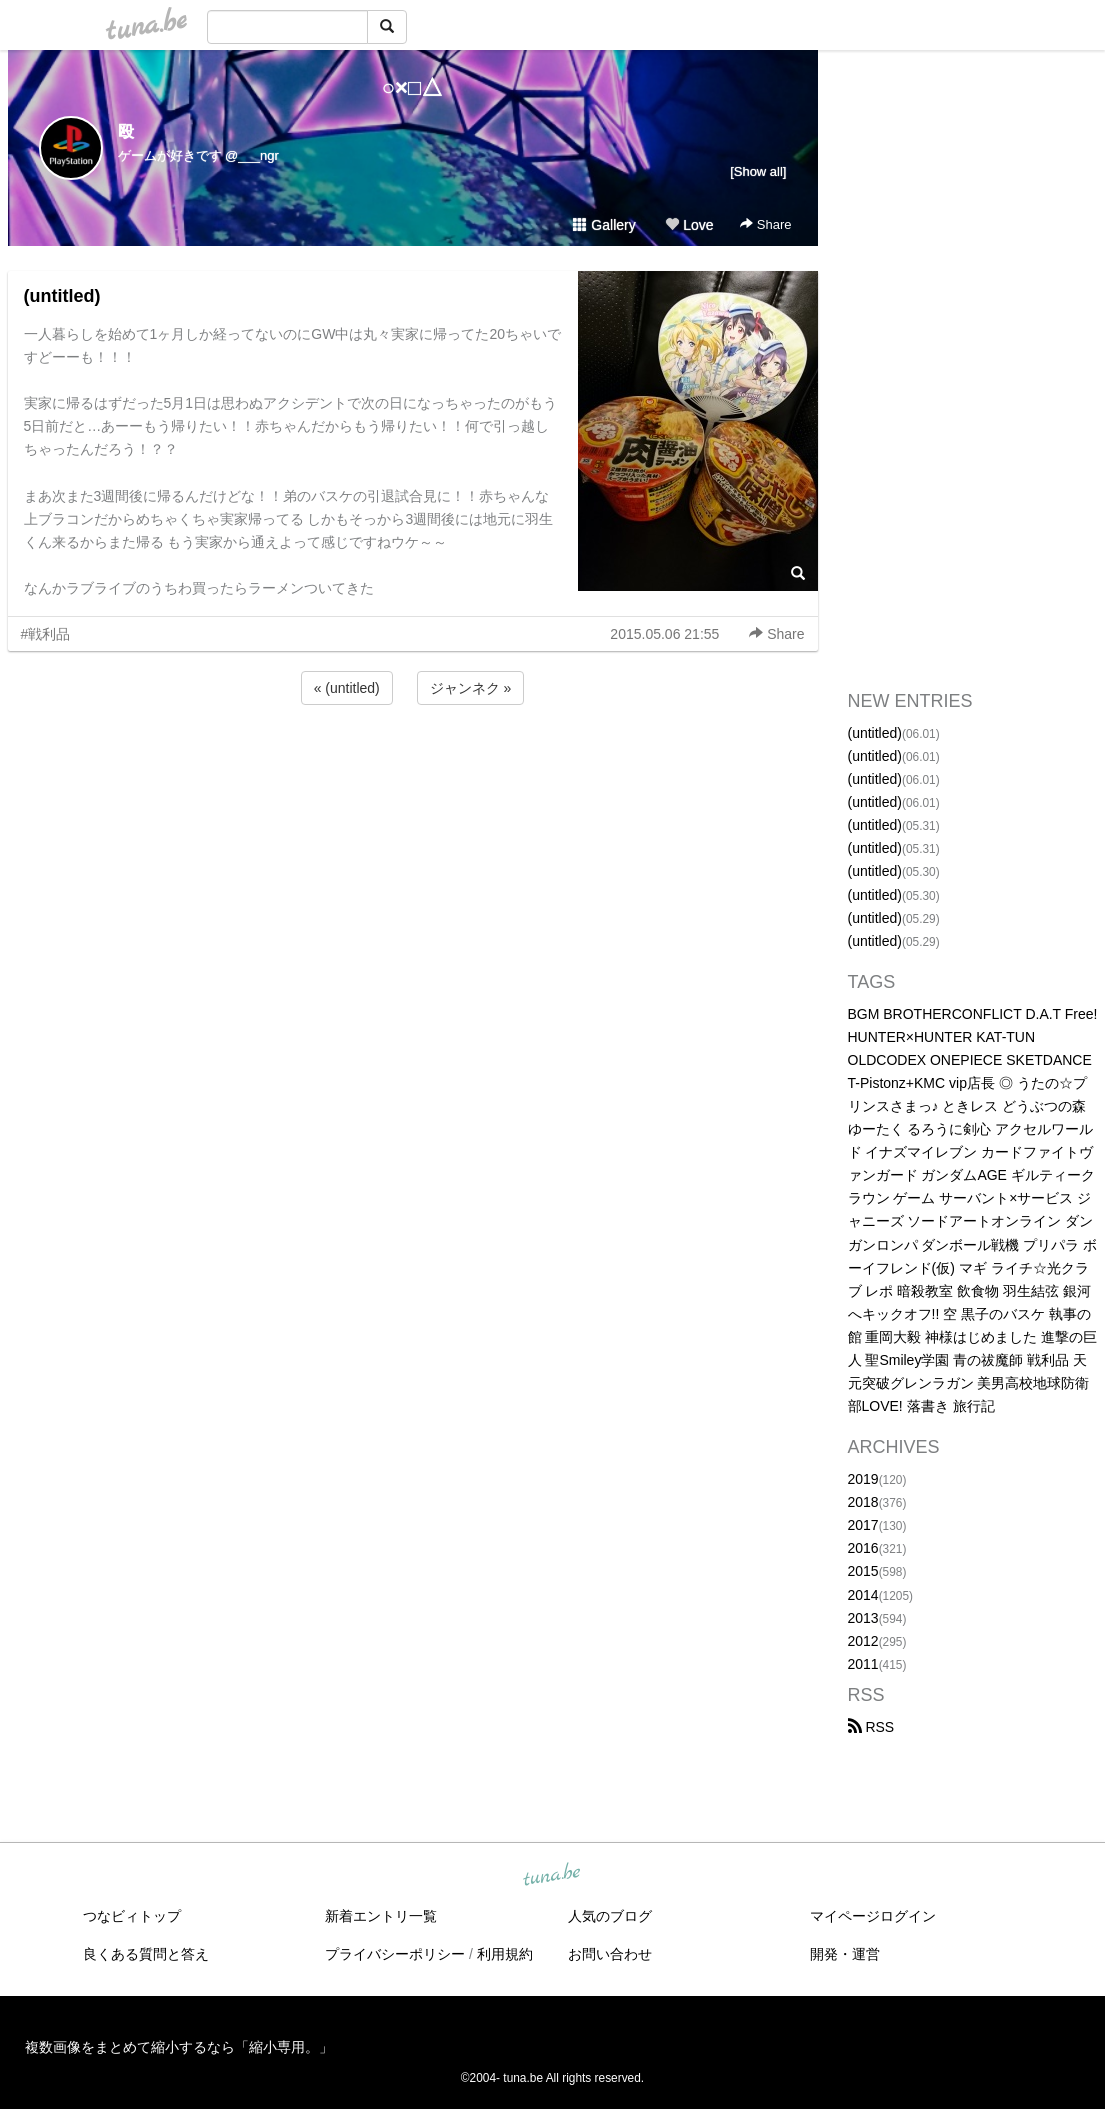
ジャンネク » (471, 688)
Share (765, 224)
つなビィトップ (132, 1916)
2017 (863, 1525)
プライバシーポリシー (395, 1954)
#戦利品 (46, 634)
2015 (863, 1571)
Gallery (604, 225)
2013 (863, 1618)
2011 (863, 1664)
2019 (863, 1479)
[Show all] (758, 171)
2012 (863, 1641)
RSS (871, 1727)
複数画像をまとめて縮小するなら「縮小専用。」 (179, 2047)
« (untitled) (347, 688)
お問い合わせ (610, 1954)
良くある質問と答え (146, 1954)
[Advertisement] (413, 763)
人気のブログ (610, 1916)
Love (689, 225)
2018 (863, 1502)
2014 (863, 1595)
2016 (863, 1548)
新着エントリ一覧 (381, 1916)
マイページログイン (873, 1916)
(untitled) (62, 296)
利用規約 (505, 1954)
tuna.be (552, 1876)
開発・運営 (845, 1954)
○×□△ (412, 87)
